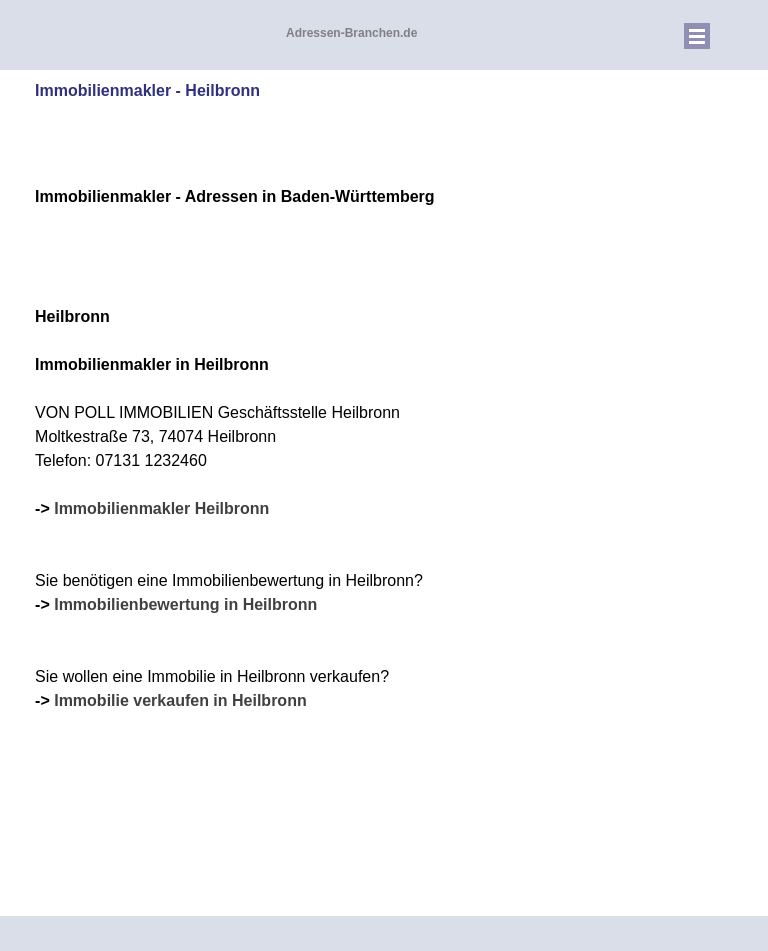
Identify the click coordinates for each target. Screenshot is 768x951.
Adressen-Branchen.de (351, 33)
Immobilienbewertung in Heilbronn (185, 604)
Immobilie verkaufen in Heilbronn (180, 700)
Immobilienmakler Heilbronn (161, 508)
